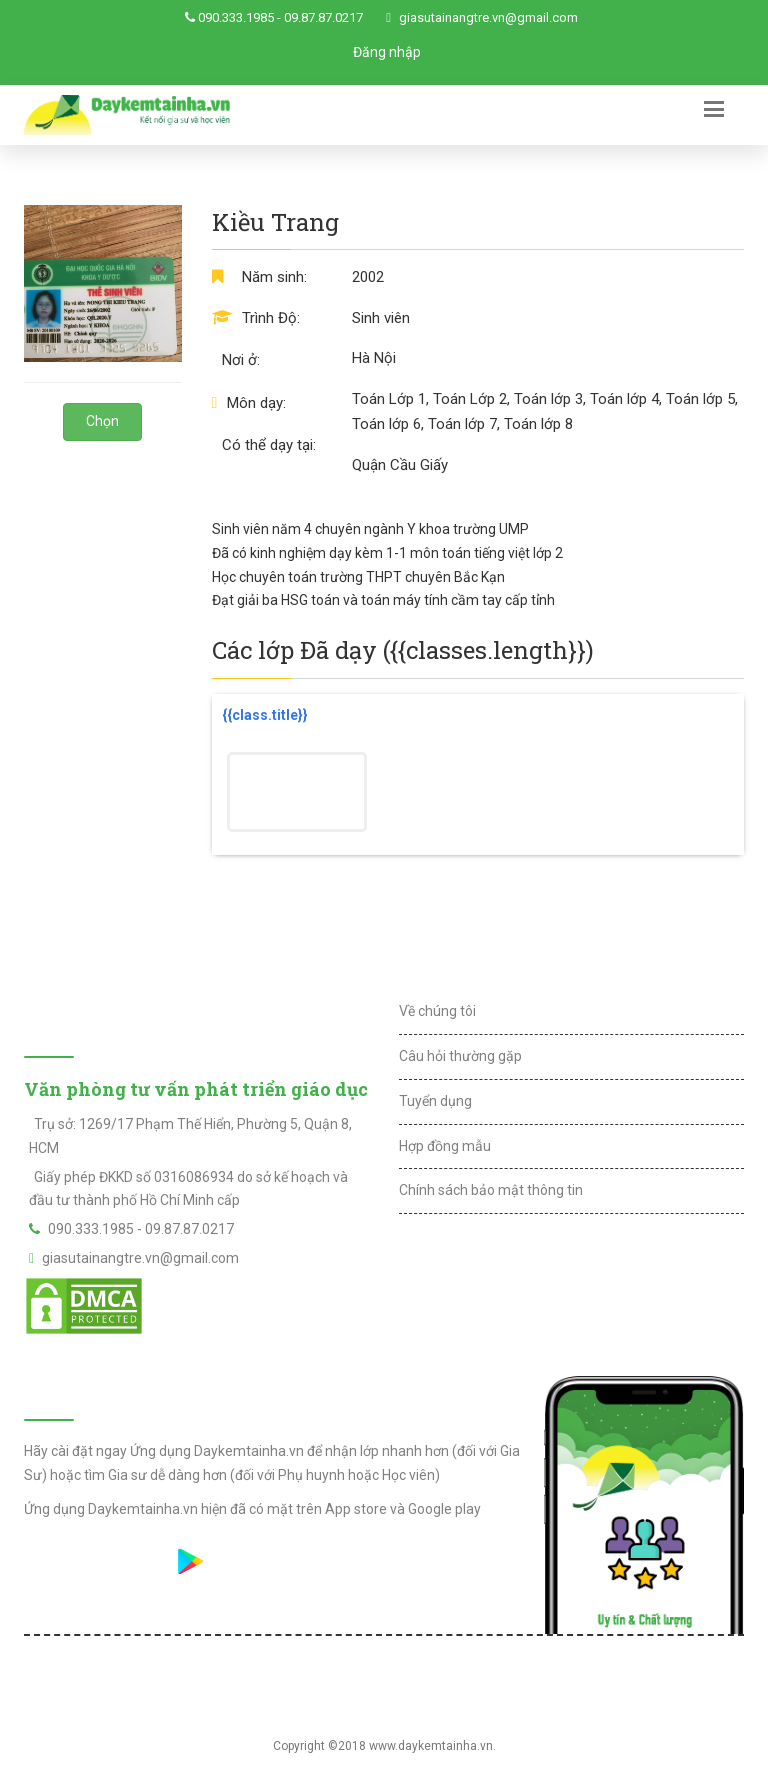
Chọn (102, 421)
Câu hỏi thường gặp (460, 1056)
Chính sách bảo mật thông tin (491, 1190)
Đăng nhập (387, 52)
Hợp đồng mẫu (445, 1146)
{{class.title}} (265, 715)
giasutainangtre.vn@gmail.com (488, 17)
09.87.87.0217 (323, 17)
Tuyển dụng (435, 1101)
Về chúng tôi (437, 1011)
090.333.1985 (236, 17)
